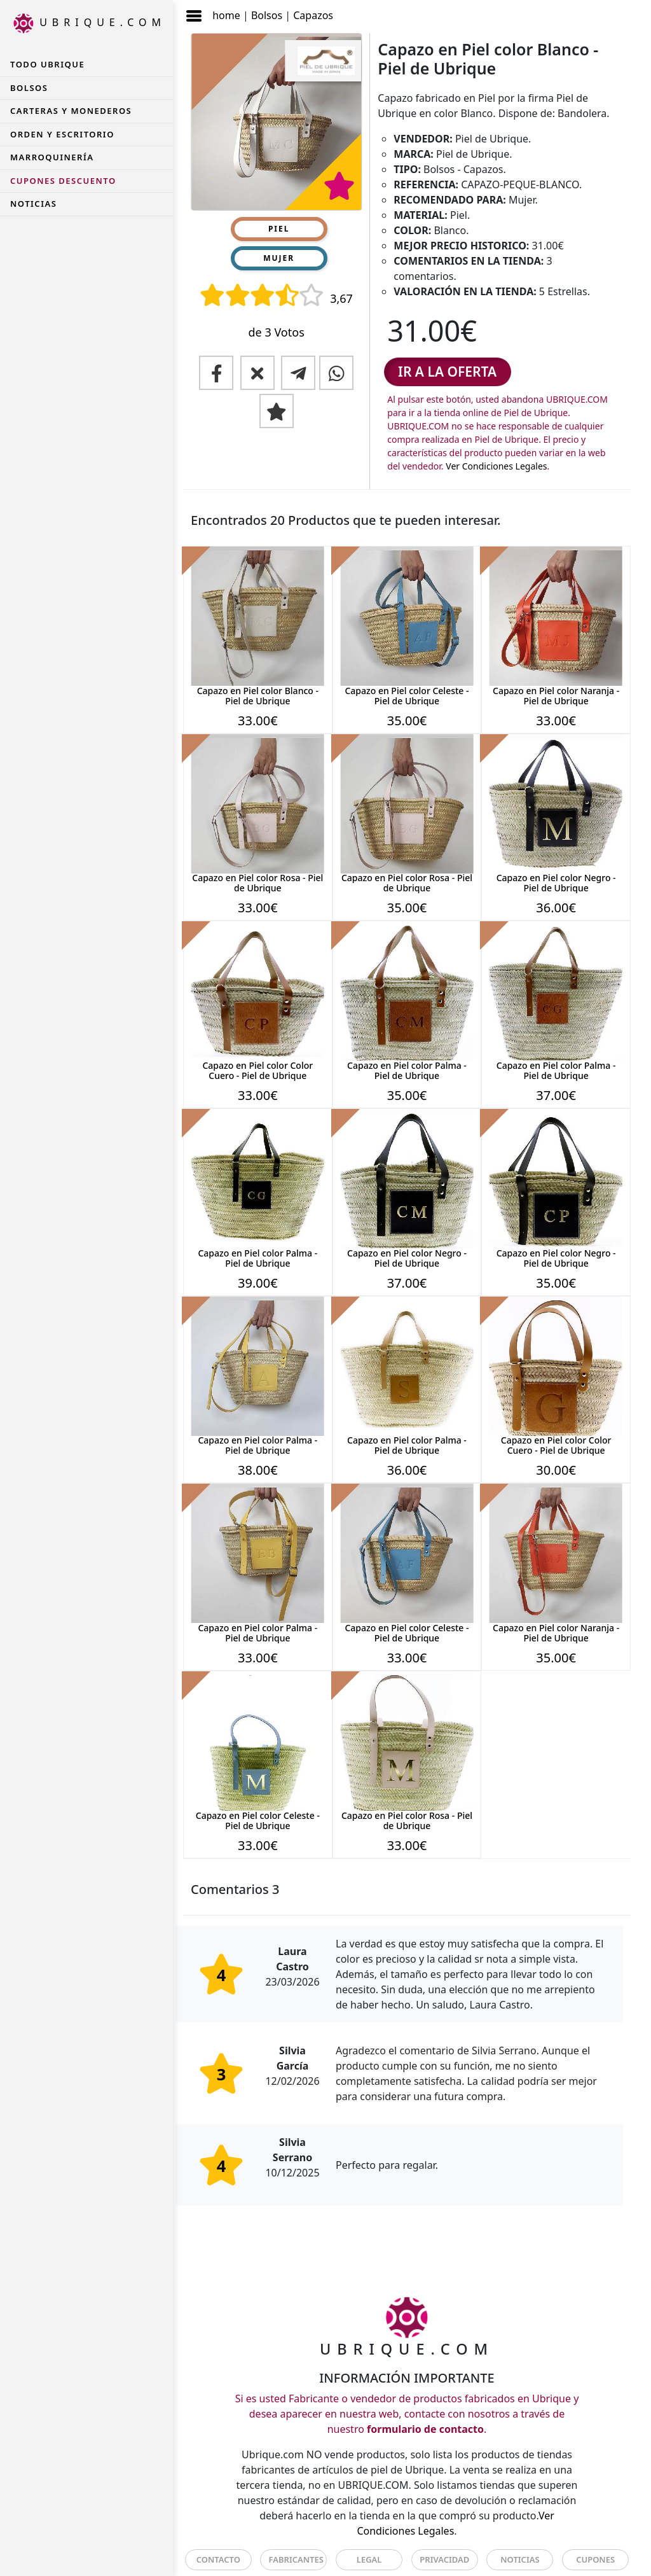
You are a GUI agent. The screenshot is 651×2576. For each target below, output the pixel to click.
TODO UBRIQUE (47, 64)
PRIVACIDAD (444, 2559)
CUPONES (595, 2559)
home (226, 15)
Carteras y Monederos (71, 110)
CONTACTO (218, 2559)
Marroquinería (51, 157)
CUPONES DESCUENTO (63, 180)
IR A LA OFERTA (447, 371)
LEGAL (369, 2559)
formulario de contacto (425, 2429)
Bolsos (266, 15)
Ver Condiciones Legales (496, 466)
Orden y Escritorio (62, 134)
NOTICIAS (33, 203)
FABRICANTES (295, 2559)
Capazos (313, 15)
